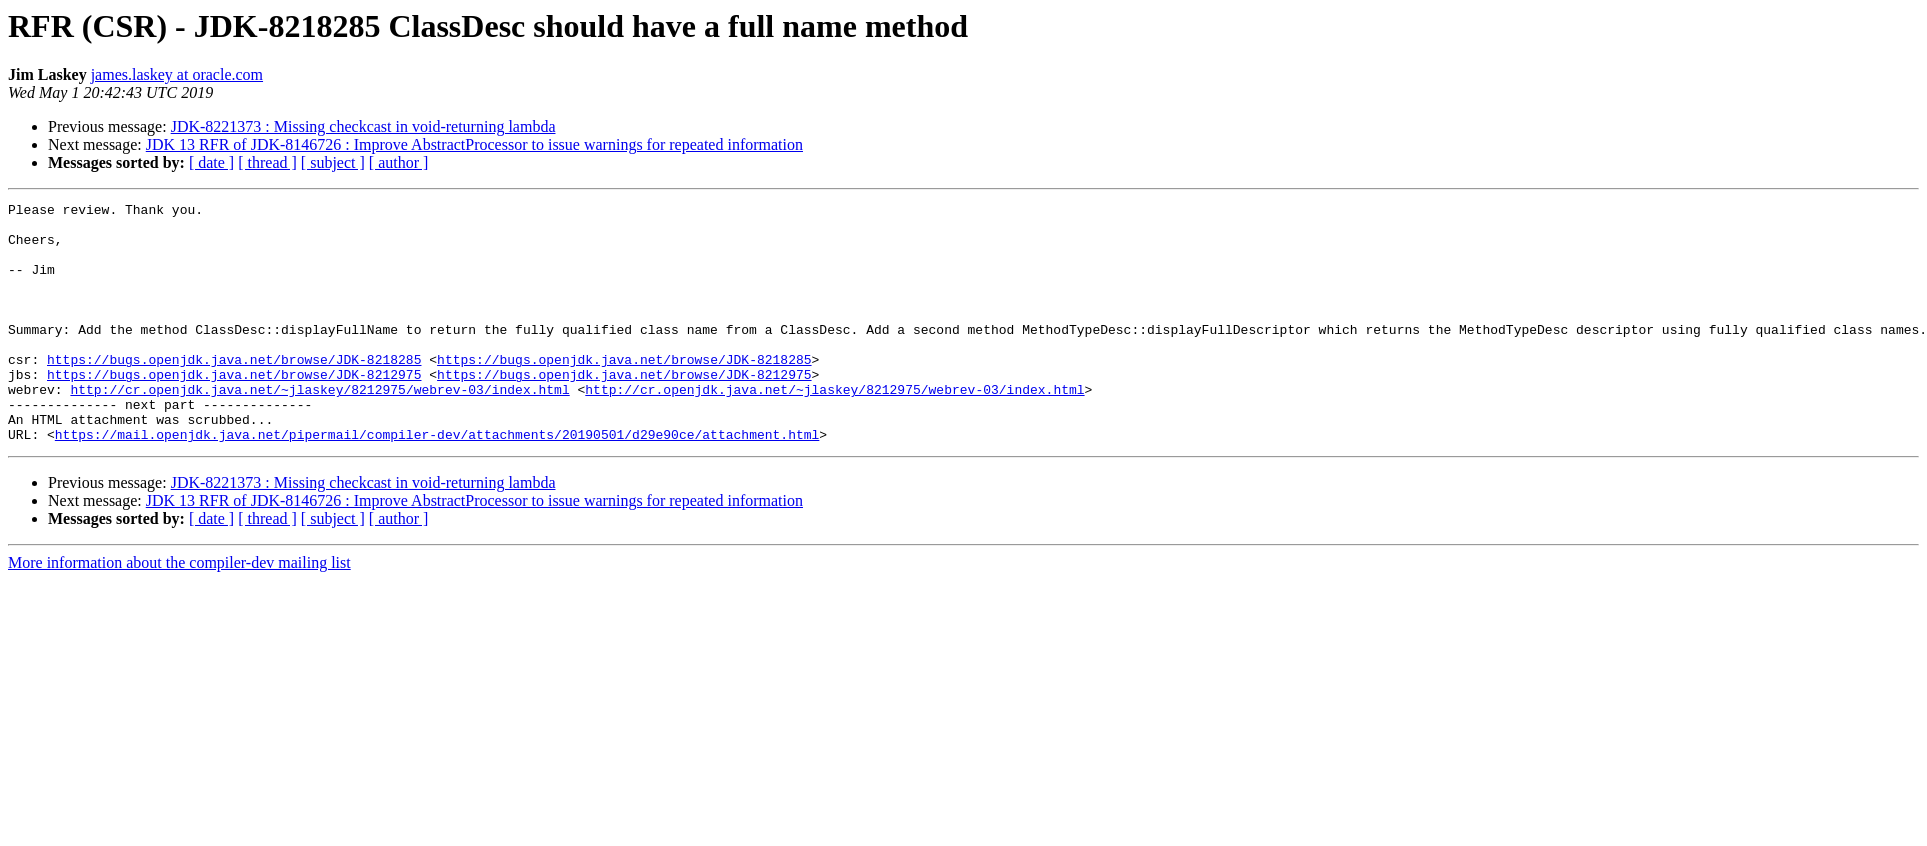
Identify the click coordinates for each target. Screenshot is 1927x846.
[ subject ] (333, 162)
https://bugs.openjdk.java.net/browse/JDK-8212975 (234, 410)
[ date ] (211, 162)
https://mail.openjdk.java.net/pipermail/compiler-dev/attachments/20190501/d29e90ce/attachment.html (437, 482)
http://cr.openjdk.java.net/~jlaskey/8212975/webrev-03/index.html (319, 428)
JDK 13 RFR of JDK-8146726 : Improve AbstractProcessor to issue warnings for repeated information (474, 144)
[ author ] (399, 162)
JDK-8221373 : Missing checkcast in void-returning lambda (363, 126)
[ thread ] (267, 162)
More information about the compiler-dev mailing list (179, 610)
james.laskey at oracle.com (177, 74)
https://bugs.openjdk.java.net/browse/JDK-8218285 (234, 392)
